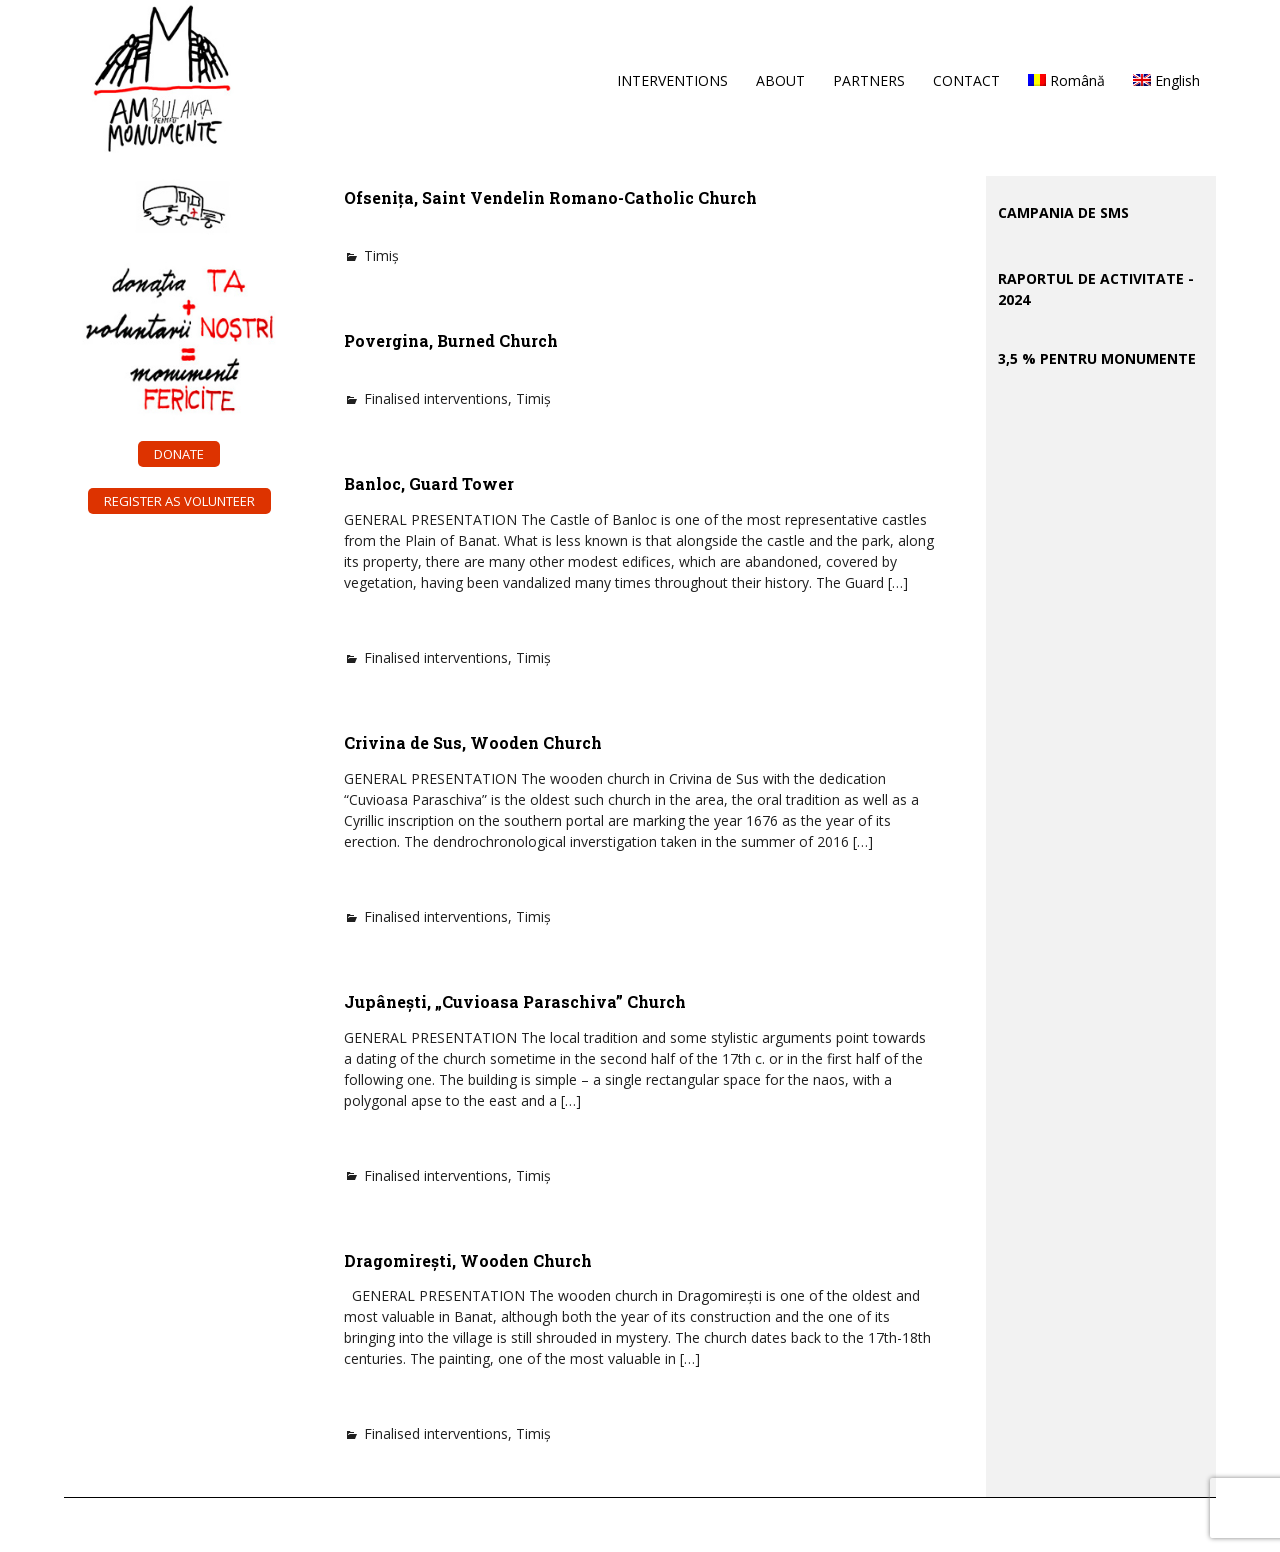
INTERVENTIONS (672, 80)
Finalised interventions (436, 398)
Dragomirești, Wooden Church (468, 1260)
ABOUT (780, 80)
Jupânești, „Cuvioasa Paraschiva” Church (515, 1001)
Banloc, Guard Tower (429, 483)
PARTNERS (869, 80)
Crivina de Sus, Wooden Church (473, 742)
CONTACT (966, 80)
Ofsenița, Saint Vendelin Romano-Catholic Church (550, 197)
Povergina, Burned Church (451, 340)
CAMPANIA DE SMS (1063, 212)
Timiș (381, 255)
